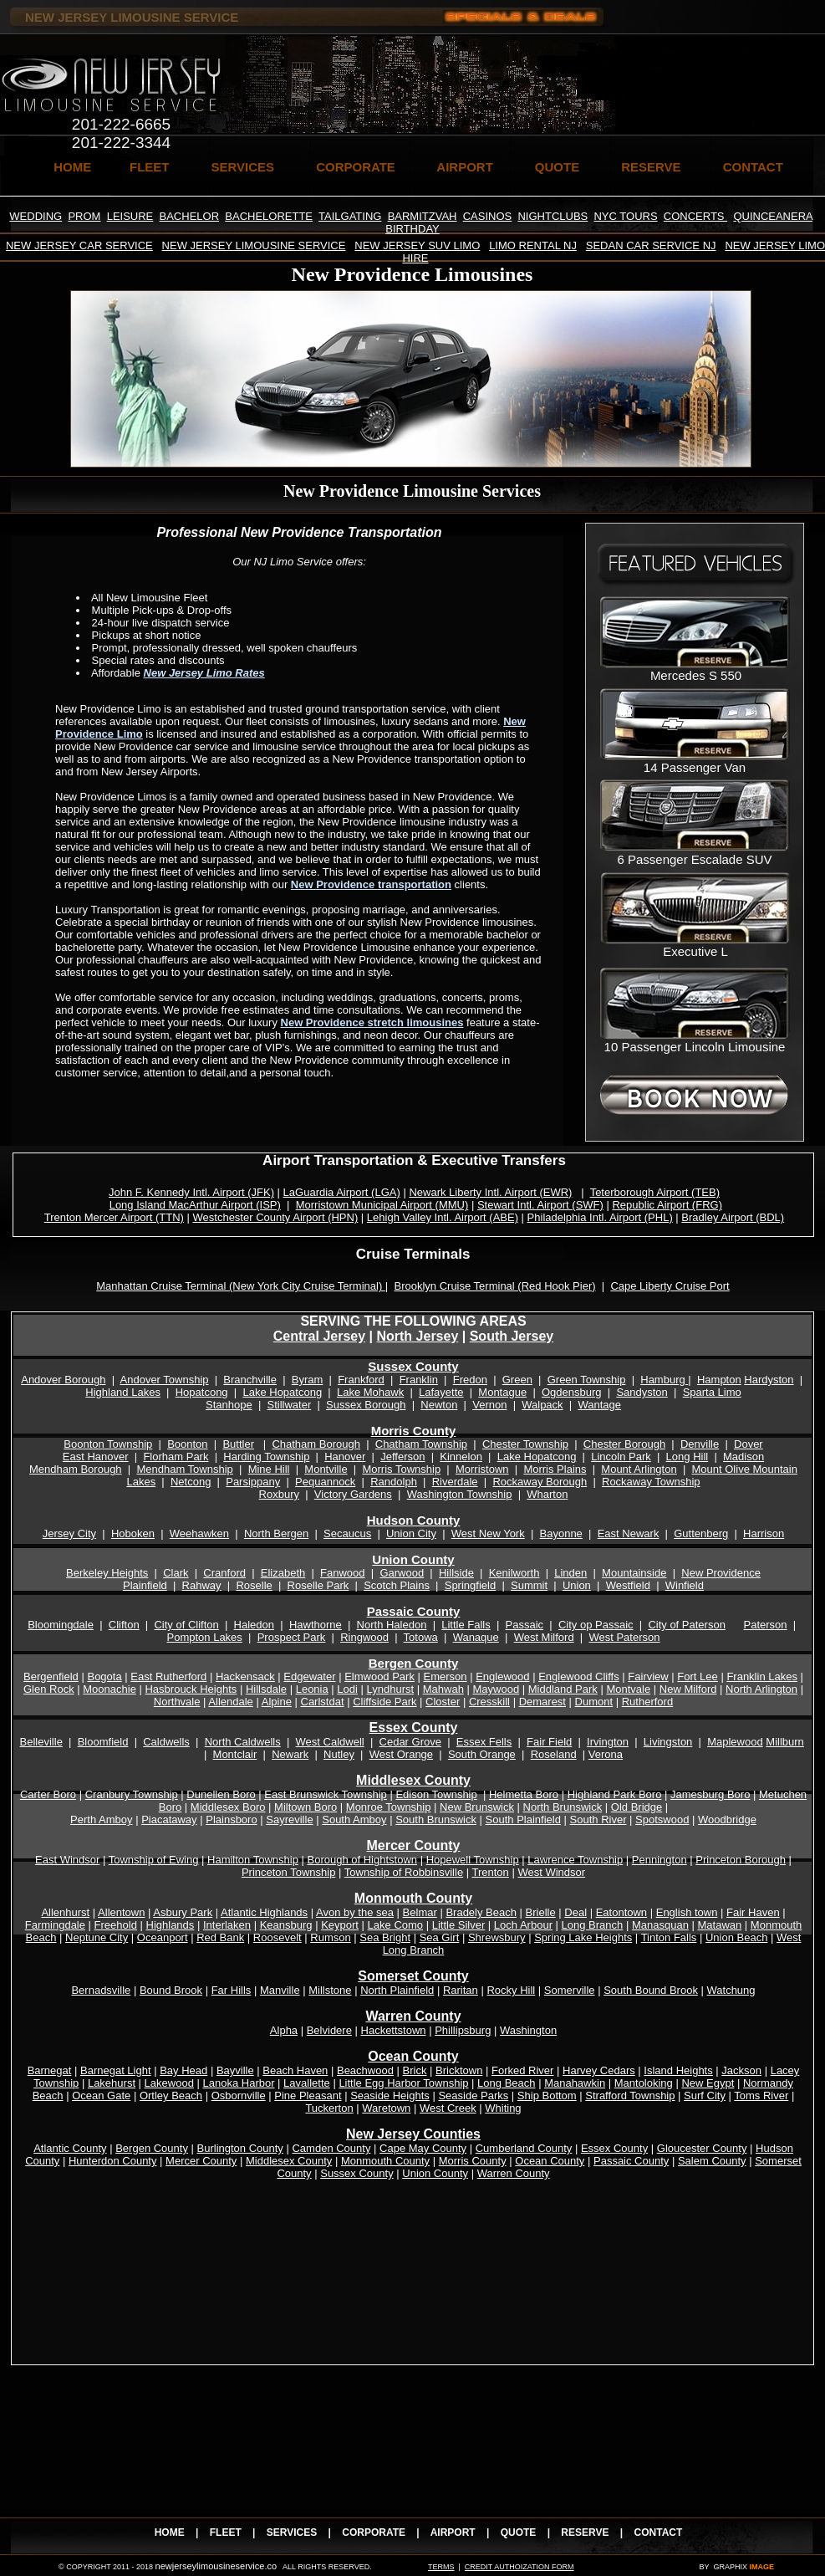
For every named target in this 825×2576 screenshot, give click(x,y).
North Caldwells (243, 1741)
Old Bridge (636, 1807)
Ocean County (549, 2160)
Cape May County (422, 2148)
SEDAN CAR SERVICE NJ (651, 245)
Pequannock (325, 1481)
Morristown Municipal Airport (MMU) (382, 1205)
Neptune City (96, 1937)
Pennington (659, 1859)
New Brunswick (477, 1807)
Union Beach (736, 1937)
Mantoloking (643, 2083)
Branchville (250, 1379)
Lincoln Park (621, 1456)
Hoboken (133, 1533)
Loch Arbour (523, 1925)
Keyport (340, 1925)
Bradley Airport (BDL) (732, 1217)
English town (687, 1912)
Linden (570, 1573)
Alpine (277, 1701)
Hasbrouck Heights (191, 1689)
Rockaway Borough (539, 1481)
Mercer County (201, 2160)
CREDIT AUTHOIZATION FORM (519, 2567)
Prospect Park (291, 1637)
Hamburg (664, 1379)
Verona (605, 1754)
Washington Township (459, 1494)
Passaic (525, 1624)
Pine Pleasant (307, 2095)
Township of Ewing (154, 1859)
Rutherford (647, 1701)
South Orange (482, 1754)
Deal (575, 1912)
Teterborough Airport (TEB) (655, 1192)
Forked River (522, 2070)
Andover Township (164, 1379)
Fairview (648, 1676)
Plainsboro (231, 1819)
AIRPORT (464, 167)
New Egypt (707, 2083)
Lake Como (395, 1925)
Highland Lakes (122, 1392)
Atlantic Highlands (264, 1912)
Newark (290, 1754)
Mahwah (443, 1689)
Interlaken (227, 1925)
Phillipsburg (463, 2030)
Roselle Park (318, 1585)
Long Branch (593, 1925)
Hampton (719, 1379)
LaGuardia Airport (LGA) (341, 1192)
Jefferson (402, 1456)
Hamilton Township (252, 1859)
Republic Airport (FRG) (666, 1205)
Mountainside (634, 1573)
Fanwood (342, 1573)
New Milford (688, 1689)
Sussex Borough (365, 1404)
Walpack (542, 1404)
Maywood (495, 1689)
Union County (413, 1559)
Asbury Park (182, 1912)
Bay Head (183, 2070)
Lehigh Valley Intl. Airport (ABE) (442, 1217)
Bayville (235, 2070)
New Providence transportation (371, 884)
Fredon (470, 1379)
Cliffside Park (384, 1701)
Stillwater (289, 1404)
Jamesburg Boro (710, 1794)
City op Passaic (596, 1624)
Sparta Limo (712, 1392)
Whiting (503, 2108)
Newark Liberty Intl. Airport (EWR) (490, 1192)
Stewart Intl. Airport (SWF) (540, 1205)
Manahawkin (574, 2083)
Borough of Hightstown (363, 1859)
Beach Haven (295, 2070)
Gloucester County (702, 2148)
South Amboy (354, 1819)
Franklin (419, 1379)
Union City (411, 1533)
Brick (415, 2070)
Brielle (541, 1912)
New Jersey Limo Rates (204, 673)
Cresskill (489, 1701)
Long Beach (506, 2083)
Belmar (420, 1912)
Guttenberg (701, 1533)
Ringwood (364, 1637)
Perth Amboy (101, 1819)
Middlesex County (289, 2160)
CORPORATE (355, 167)
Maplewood (735, 1741)
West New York (488, 1533)
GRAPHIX (730, 2567)
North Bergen (276, 1533)
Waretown (386, 2108)
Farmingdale (55, 1925)
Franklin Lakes (761, 1676)
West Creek (448, 2108)
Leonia (312, 1689)
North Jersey (417, 1336)
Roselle (254, 1585)
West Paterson (623, 1637)
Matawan (719, 1925)
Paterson (765, 1624)
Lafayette (441, 1392)
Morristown (482, 1469)
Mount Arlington (638, 1469)
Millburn (785, 1741)
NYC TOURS (625, 216)
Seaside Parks (473, 2095)
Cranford (224, 1573)
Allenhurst (65, 1912)
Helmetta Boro (523, 1794)
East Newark (628, 1533)
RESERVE (650, 167)
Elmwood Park (379, 1676)
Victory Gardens (353, 1494)
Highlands (170, 1925)
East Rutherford (168, 1676)
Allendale (230, 1701)
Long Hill (687, 1456)
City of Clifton (186, 1624)
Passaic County (414, 1611)
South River (598, 1819)
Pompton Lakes (204, 1637)
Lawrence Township (575, 1859)
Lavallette (306, 2083)
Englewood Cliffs (578, 1676)
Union (577, 1585)
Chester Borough (624, 1444)
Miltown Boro (305, 1807)
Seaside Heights (390, 2095)
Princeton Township (289, 1872)
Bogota (104, 1676)
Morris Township (401, 1469)
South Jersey (511, 1336)
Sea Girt (440, 1937)
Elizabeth (283, 1573)
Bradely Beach (481, 1912)
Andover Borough (63, 1379)
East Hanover (96, 1456)
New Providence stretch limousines (372, 1022)
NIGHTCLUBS (552, 216)
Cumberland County (524, 2148)
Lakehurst (111, 2083)
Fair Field (549, 1741)
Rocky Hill (510, 1990)
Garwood (401, 1573)
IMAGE (761, 2567)
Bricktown (458, 2070)
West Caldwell (330, 1741)
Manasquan (660, 1925)
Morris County (413, 1430)
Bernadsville (100, 1990)
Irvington (608, 1741)
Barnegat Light (115, 2070)
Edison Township (435, 1794)
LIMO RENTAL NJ (533, 245)
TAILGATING (349, 216)
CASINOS (487, 216)
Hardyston (768, 1379)
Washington (528, 2030)
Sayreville (289, 1819)
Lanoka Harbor (239, 2083)
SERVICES (243, 167)
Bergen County (414, 1663)
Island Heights (678, 2070)
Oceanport (162, 1937)
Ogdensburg (572, 1392)
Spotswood (662, 1819)
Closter (442, 1701)
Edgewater (309, 1676)
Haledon (254, 1624)
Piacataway (168, 1819)
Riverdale (455, 1481)
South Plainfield (523, 1819)
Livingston (668, 1741)
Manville (280, 1990)
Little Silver (459, 1925)
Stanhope (229, 1404)
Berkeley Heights (107, 1573)
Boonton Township (108, 1444)
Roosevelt (277, 1937)
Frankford (361, 1379)
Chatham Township (421, 1444)
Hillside (456, 1573)
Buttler (238, 1444)
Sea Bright (384, 1937)
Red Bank (220, 1937)
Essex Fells (484, 1741)
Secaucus (347, 1533)
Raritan (460, 1990)
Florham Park (175, 1456)
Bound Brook (171, 1990)
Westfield (628, 1585)
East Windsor (67, 1859)
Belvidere (329, 2030)
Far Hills (231, 1990)
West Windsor (551, 1872)
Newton (438, 1404)
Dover (748, 1444)
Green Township (586, 1379)
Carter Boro (48, 1794)
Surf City (705, 2095)
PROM (84, 216)
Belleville (41, 1741)
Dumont (594, 1701)
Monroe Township (388, 1807)
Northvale (177, 1701)
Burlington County (240, 2148)
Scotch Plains (397, 1585)
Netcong (191, 1481)
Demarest (542, 1701)
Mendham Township (184, 1469)
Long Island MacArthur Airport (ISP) (195, 1205)
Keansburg (286, 1925)
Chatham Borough (316, 1444)
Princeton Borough (740, 1859)
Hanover (344, 1456)
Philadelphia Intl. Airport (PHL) (600, 1217)
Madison (743, 1456)
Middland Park (563, 1689)
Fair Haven (753, 1912)
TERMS (441, 2567)
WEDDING (35, 216)
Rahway (202, 1585)
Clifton (124, 1624)
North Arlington (761, 1689)
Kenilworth (514, 1573)
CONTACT (753, 167)
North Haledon (392, 1624)
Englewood (502, 1676)
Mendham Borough (75, 1469)
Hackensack (245, 1676)
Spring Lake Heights (583, 1937)
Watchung (731, 1990)
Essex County (413, 1727)
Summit (529, 1585)
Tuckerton (329, 2108)
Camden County (331, 2148)
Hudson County (414, 1520)
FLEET (150, 167)
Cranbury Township (131, 1794)
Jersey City (69, 1533)
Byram (307, 1379)
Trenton (490, 1872)
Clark (175, 1573)
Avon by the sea (355, 1912)
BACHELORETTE (269, 216)
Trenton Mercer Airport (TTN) (114, 1217)
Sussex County (413, 1366)
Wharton (547, 1494)
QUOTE (557, 167)
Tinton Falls (669, 1937)
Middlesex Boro (228, 1807)
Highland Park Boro (615, 1794)
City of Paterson (687, 1624)
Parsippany (253, 1481)
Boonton (187, 1444)
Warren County (513, 2173)
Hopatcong (202, 1392)
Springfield (470, 1585)
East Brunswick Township (325, 1794)
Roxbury (279, 1494)
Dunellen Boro (220, 1794)
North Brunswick (563, 1807)
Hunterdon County (113, 2160)
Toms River (761, 2095)
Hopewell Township (472, 1859)
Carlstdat (322, 1701)
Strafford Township (630, 2095)
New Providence (721, 1573)
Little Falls (466, 1624)
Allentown (121, 1912)
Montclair (235, 1754)
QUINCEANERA (772, 216)
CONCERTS (695, 216)
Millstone (329, 1990)
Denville (699, 1444)
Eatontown (621, 1912)
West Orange (401, 1754)
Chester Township (525, 1444)
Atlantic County (69, 2148)
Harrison (763, 1533)
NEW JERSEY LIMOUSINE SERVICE (254, 245)
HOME (72, 167)
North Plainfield (397, 1990)
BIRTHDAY (412, 228)
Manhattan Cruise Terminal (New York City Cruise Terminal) (240, 1286)
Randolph (393, 1481)
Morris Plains (554, 1469)
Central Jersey (319, 1336)
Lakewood (169, 2083)
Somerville (569, 1990)
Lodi (347, 1689)
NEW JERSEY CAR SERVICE (79, 245)
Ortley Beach (171, 2095)
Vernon (489, 1404)
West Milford (544, 1637)
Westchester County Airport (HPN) (276, 1217)
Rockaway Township (651, 1481)
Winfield (684, 1585)
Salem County (712, 2160)
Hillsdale (266, 1689)
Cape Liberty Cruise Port (669, 1286)
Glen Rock (48, 1689)
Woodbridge (727, 1819)
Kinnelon (461, 1456)
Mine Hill (269, 1469)
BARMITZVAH (422, 216)
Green (517, 1379)
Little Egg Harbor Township (403, 2083)
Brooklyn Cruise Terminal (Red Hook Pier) (494, 1286)
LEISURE (130, 216)
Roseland (554, 1754)
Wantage (599, 1404)
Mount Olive (722, 1469)
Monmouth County (385, 2160)
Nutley (338, 1754)
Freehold (115, 1925)
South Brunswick (435, 1819)
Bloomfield (103, 1741)
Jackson (741, 2070)
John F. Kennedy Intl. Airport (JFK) (191, 1192)
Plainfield (145, 1585)
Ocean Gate (101, 2095)
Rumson (330, 1937)
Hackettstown (393, 2030)
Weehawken (199, 1533)
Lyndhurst (391, 1689)
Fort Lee (697, 1676)
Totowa (421, 1637)
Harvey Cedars (599, 2070)
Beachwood (365, 2070)
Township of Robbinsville (403, 1872)
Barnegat (50, 2070)
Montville (325, 1469)
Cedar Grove (410, 1741)
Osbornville (238, 2095)
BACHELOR (190, 216)
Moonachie (109, 1689)
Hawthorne (315, 1624)
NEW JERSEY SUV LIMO (417, 245)
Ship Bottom (547, 2095)
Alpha (284, 2030)
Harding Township (266, 1456)
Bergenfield (51, 1676)
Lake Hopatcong (282, 1392)
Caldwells (166, 1741)
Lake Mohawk (370, 1392)
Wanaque (476, 1637)
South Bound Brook (650, 1990)
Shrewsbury (497, 1937)
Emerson (445, 1676)
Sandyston (641, 1392)
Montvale (628, 1689)
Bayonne (561, 1533)
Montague (502, 1392)
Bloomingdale (61, 1624)
